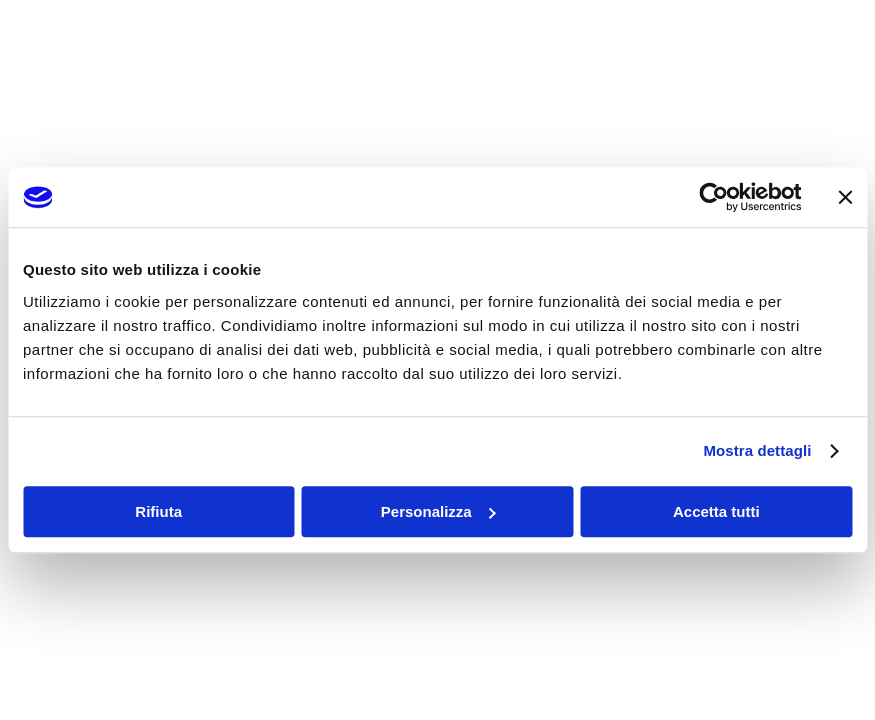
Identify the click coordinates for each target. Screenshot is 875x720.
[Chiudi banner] (845, 197)
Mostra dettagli (757, 450)
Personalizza (438, 511)
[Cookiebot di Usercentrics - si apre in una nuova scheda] (713, 197)
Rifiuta (158, 511)
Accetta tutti (716, 511)
